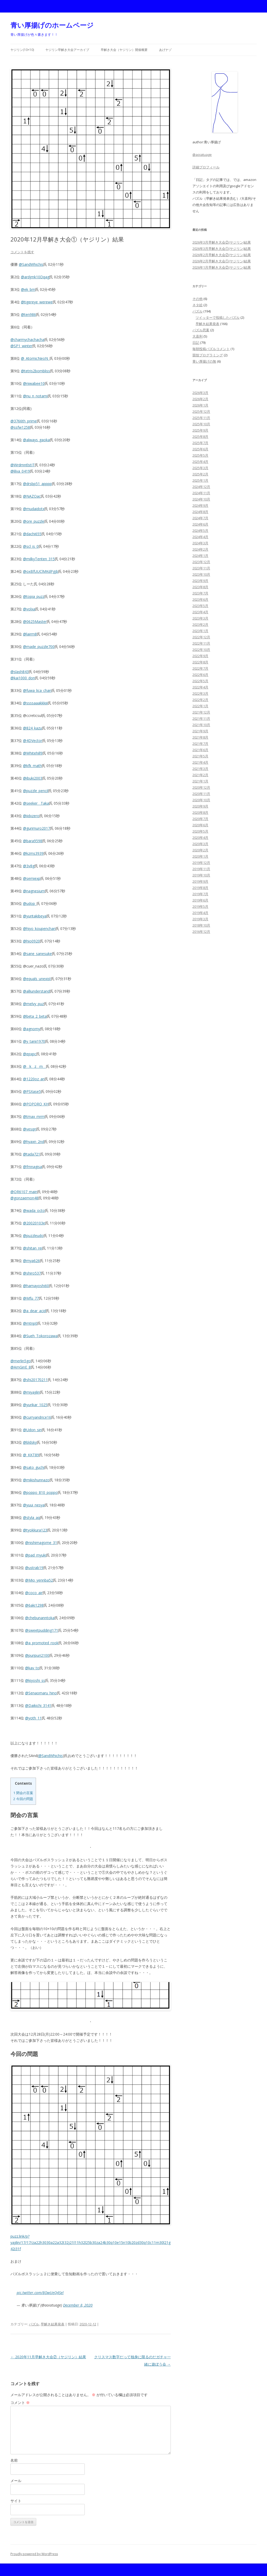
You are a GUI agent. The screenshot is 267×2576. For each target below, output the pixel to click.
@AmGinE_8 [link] (20, 1367)
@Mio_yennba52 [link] (39, 1580)
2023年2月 (200, 624)
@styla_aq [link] (31, 1517)
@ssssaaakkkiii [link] (35, 702)
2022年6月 (200, 674)
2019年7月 (200, 894)
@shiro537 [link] (32, 1273)
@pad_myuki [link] (35, 1555)
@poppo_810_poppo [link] (40, 1492)
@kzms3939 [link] (33, 853)
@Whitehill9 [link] (33, 753)
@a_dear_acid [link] (34, 1310)
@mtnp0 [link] (30, 1323)
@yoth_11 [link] (33, 1718)
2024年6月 (200, 524)
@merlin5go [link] (20, 1360)
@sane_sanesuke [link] (37, 953)
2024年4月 (200, 536)
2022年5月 (200, 681)
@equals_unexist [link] (37, 978)
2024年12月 (201, 486)
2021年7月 (200, 743)
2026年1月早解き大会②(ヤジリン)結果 (221, 267)
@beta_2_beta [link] (35, 1016)
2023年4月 (200, 612)
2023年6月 (200, 599)
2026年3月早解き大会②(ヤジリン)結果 (221, 242)
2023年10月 (201, 574)
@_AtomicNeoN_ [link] (35, 358)
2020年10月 (201, 800)
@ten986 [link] (28, 314)
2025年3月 (200, 467)
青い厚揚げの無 (204, 361)
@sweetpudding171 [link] (41, 1630)
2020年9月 (200, 806)
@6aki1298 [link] (34, 1605)
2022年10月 (201, 649)
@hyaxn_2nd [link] (33, 1141)
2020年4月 (200, 837)
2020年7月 (200, 818)
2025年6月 (200, 449)
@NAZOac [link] (32, 496)
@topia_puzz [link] (33, 596)
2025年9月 (200, 430)
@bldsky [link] (30, 1442)
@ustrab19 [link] (34, 1567)
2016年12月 (201, 931)
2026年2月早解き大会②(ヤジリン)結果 (221, 254)
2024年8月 (200, 511)
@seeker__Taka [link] (36, 803)
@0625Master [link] (35, 621)
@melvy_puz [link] (33, 1003)
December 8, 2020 (78, 2305)
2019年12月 (201, 862)
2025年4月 (200, 461)
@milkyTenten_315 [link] (39, 558)
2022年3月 (200, 693)
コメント (20, 2402)
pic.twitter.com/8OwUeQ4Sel (40, 2292)
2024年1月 (200, 555)
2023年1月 (200, 630)
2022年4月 (200, 687)
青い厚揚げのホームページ (52, 25)
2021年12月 (201, 712)
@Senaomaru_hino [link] (41, 1692)
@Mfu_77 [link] (31, 1298)
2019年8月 (200, 887)
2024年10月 (201, 499)
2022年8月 (200, 662)
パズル (34, 2324)
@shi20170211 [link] (35, 1379)
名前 (14, 2460)
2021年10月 (201, 724)
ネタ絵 (197, 305)
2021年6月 (200, 749)
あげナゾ (165, 50)
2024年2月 (200, 549)
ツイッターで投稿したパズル (218, 317)
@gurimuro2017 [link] (36, 828)
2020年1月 (200, 856)
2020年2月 (200, 850)
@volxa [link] (29, 608)
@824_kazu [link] (32, 728)
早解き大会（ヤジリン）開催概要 (124, 50)
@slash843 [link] (19, 671)
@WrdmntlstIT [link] (22, 464)
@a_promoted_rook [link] (41, 1642)
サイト (15, 2500)
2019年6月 (200, 900)
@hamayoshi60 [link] (36, 1285)
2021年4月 (200, 762)
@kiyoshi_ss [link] (35, 1680)
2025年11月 (201, 417)
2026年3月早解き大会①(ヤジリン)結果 (221, 248)
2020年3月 (200, 843)
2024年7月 (200, 518)
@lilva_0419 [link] (20, 471)
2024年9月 (200, 505)
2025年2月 (200, 474)
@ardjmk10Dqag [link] (35, 276)
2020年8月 (200, 812)
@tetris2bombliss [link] (35, 370)
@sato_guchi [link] (33, 1467)
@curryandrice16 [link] (37, 1417)
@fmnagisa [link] (32, 1166)
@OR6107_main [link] (23, 1191)
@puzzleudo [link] (33, 1235)
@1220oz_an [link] (34, 1078)
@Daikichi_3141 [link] (38, 1705)
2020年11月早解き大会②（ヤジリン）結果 (48, 2356)
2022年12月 (201, 637)
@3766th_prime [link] (23, 420)
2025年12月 (201, 411)
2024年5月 (200, 530)
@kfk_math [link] (32, 765)
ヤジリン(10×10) (22, 50)
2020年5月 (200, 831)
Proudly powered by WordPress (34, 2554)
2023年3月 (200, 618)
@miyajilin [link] (31, 1392)
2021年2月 (200, 775)
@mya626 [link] (31, 1260)
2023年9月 (200, 580)
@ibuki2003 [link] (32, 778)
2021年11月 (201, 718)
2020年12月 (201, 787)
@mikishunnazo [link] (36, 1479)
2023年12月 (201, 561)
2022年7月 (200, 668)
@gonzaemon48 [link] (24, 1197)
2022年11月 (201, 643)
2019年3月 (200, 919)
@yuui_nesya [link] (34, 1504)
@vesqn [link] (29, 1129)
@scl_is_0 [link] (31, 546)
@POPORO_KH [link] (35, 1103)
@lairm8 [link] (30, 634)
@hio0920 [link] (31, 941)
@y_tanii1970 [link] (34, 1041)
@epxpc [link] (29, 1053)
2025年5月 (200, 455)
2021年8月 (200, 737)
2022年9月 (200, 655)
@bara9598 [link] (32, 840)
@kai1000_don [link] (22, 677)
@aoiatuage (202, 154)
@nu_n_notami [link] (35, 395)
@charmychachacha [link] (27, 339)
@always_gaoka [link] (36, 439)
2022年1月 (200, 706)
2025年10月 (201, 424)
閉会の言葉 (23, 1792)
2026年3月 (200, 392)
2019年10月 (201, 875)
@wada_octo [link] (34, 1210)
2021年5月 (200, 756)
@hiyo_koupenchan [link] (39, 928)
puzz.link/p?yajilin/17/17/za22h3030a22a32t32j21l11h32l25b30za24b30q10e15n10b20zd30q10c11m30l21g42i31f (90, 2242)
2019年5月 (200, 906)
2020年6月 (200, 825)
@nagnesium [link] (34, 890)
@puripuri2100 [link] (37, 1655)
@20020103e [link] (34, 1223)
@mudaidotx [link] (33, 508)
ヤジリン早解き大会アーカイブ (67, 50)
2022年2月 (200, 699)
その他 (197, 298)
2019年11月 (201, 868)
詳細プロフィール (206, 167)
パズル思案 (200, 330)
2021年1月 (200, 781)
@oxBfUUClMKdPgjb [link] (40, 571)
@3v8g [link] (28, 865)
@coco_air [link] (34, 1592)
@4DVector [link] (32, 740)
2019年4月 (200, 912)
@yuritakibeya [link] (34, 915)
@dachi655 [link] (32, 533)
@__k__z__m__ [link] (34, 1066)
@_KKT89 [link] (31, 1454)
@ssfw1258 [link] (20, 427)
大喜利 (197, 336)
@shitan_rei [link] (32, 1248)
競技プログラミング (207, 355)
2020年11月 (201, 793)
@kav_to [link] (32, 1667)
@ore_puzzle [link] (33, 521)
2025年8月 (200, 436)
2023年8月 (200, 587)
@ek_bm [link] (28, 289)
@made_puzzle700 (38, 646)
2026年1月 (200, 405)
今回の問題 (23, 1798)
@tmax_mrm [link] (34, 1116)
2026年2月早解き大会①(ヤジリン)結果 (221, 261)
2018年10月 (201, 925)
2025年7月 (200, 442)
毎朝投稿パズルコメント (211, 348)
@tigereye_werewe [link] (37, 301)
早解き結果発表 (52, 2324)
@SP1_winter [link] (21, 345)
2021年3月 (200, 768)
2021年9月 (200, 731)
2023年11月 (201, 568)
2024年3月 (200, 543)
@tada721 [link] (31, 1154)
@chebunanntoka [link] (39, 1617)
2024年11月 (201, 493)
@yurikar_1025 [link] (35, 1404)
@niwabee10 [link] (34, 383)
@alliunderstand (36, 991)
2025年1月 (200, 480)
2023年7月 (200, 593)
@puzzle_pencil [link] (35, 790)
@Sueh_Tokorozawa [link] (40, 1335)
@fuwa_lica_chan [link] (37, 690)
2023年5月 (200, 605)
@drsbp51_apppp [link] (37, 483)
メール (15, 2480)
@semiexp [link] (31, 878)
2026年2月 (200, 399)
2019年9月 (200, 881)
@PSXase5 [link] (32, 1091)
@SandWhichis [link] (31, 264)
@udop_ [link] (30, 903)
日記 (195, 342)
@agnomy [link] (31, 1028)
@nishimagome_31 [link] (41, 1542)
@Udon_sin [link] (32, 1429)
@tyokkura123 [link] (35, 1530)
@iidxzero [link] (31, 815)
